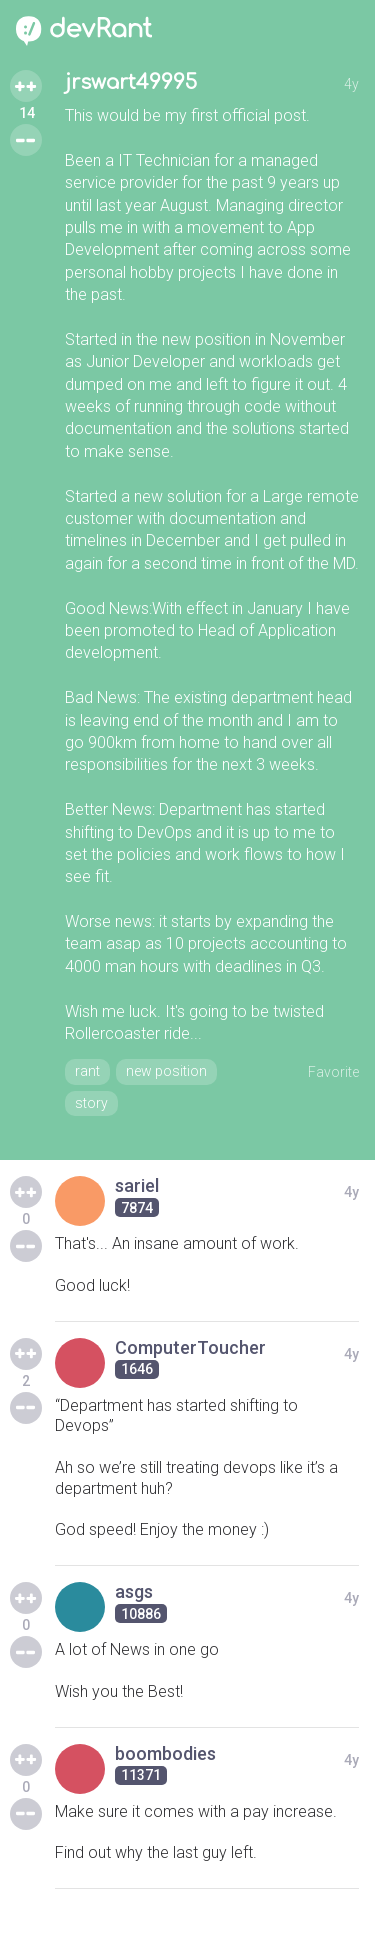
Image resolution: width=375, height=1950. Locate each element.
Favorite (333, 1072)
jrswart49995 (131, 82)
